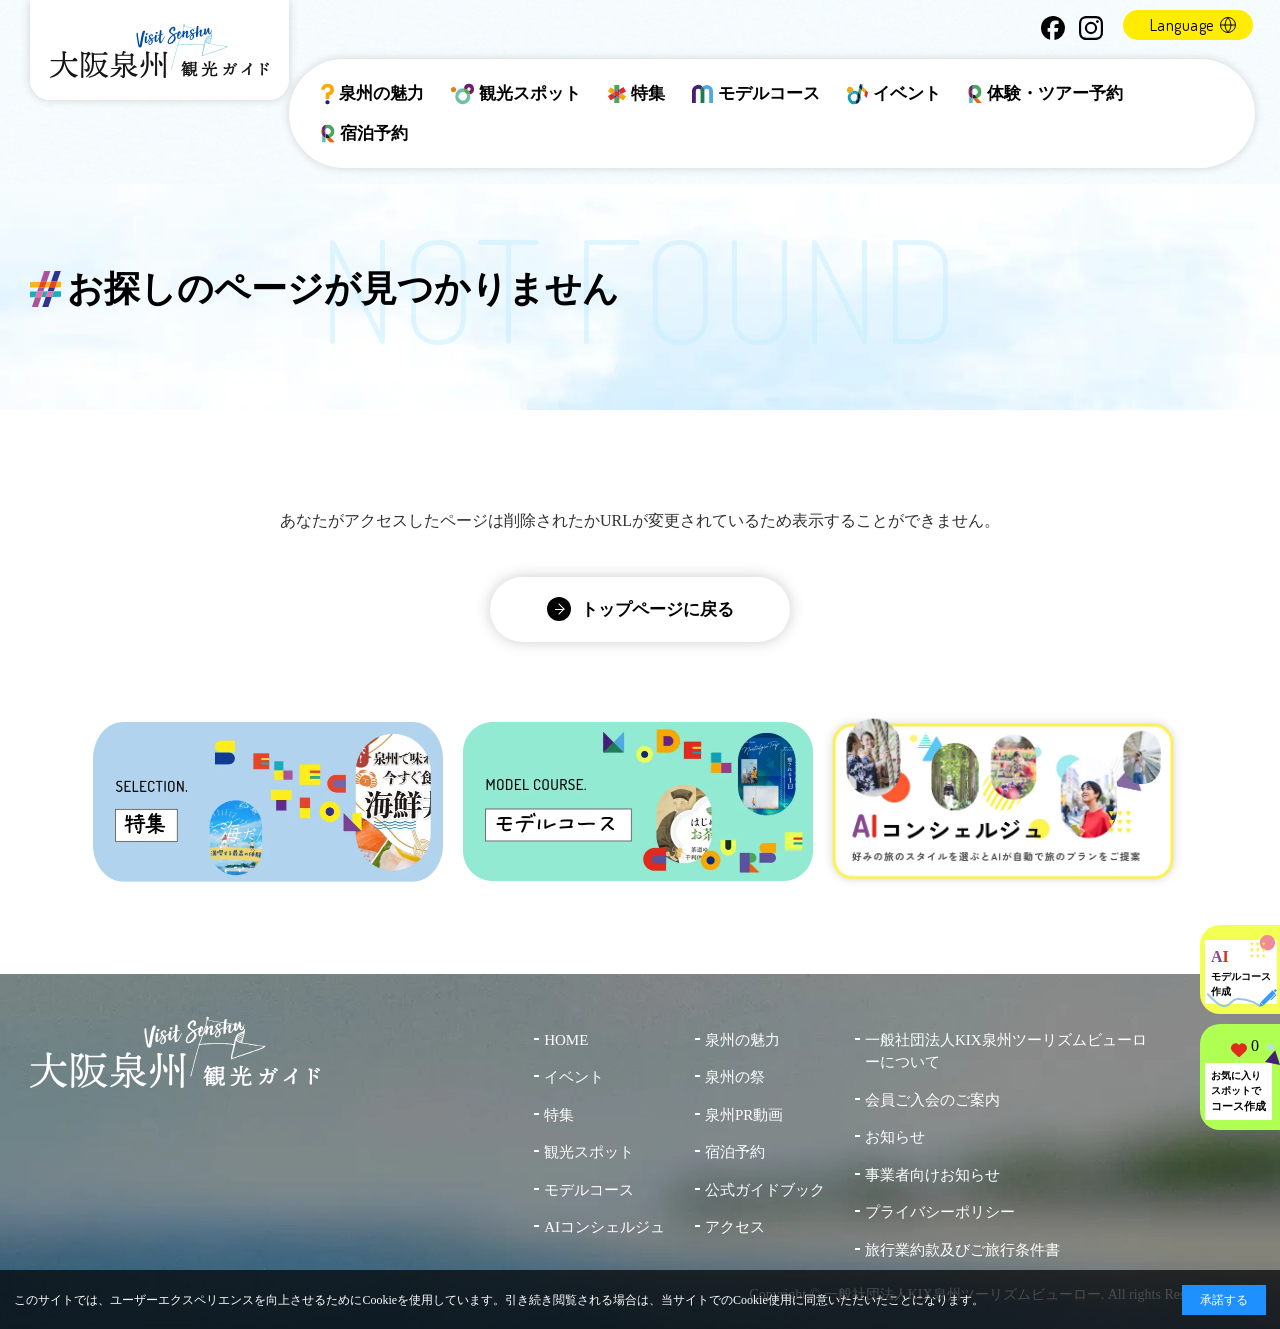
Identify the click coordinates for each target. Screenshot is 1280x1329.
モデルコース (756, 94)
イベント (894, 94)
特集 (636, 94)
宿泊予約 (365, 134)
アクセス (735, 1227)
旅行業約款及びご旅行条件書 (962, 1250)
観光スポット (516, 94)
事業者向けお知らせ (932, 1175)
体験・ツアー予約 (1046, 94)
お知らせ (895, 1137)
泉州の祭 (735, 1077)
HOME (566, 1040)
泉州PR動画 (744, 1115)
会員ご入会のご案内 (932, 1100)
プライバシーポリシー (940, 1212)
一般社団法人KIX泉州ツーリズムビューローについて (1006, 1051)
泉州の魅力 (372, 94)
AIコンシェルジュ (604, 1227)
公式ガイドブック (765, 1190)
